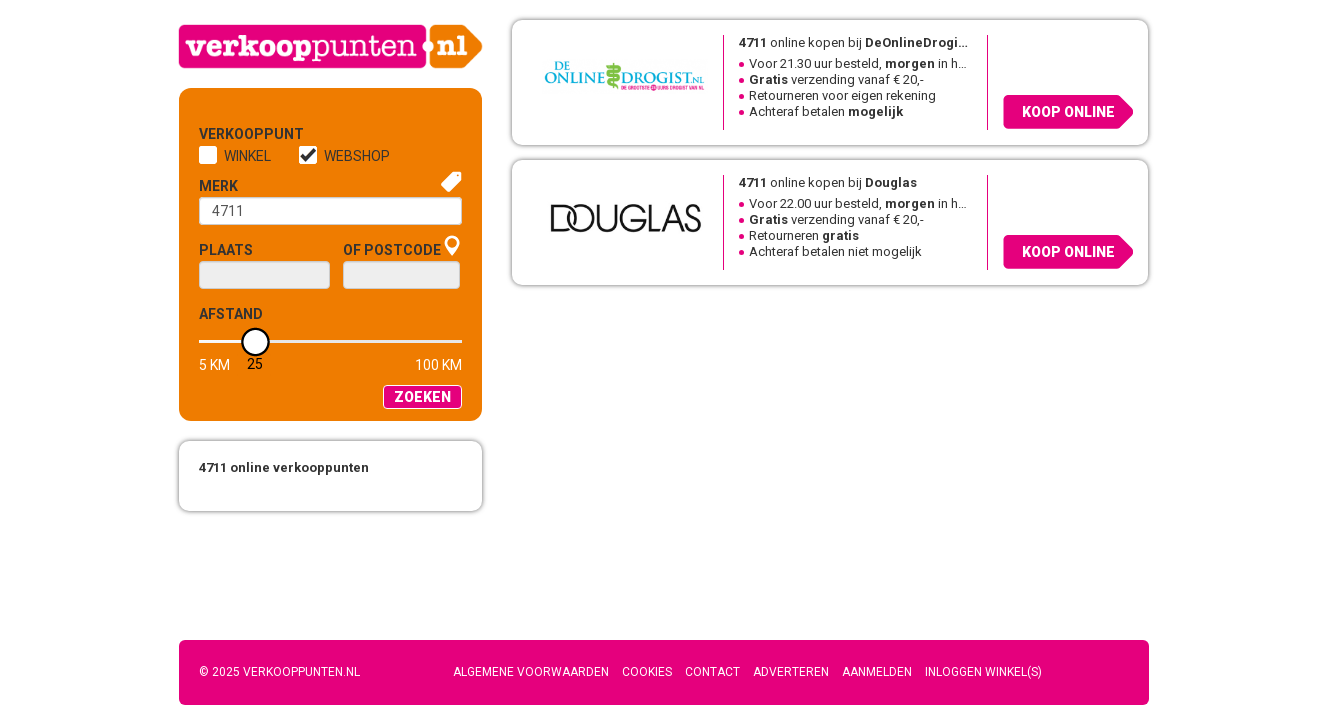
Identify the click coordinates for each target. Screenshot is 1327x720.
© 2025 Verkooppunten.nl (279, 672)
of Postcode (392, 250)
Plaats (226, 250)
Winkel (247, 156)
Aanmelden (877, 672)
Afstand (231, 314)
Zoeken (422, 397)
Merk (218, 186)
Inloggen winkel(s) (983, 672)
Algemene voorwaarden (531, 672)
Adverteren (791, 672)
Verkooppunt (232, 134)
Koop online (1068, 112)
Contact (712, 672)
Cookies (647, 672)
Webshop (357, 156)
